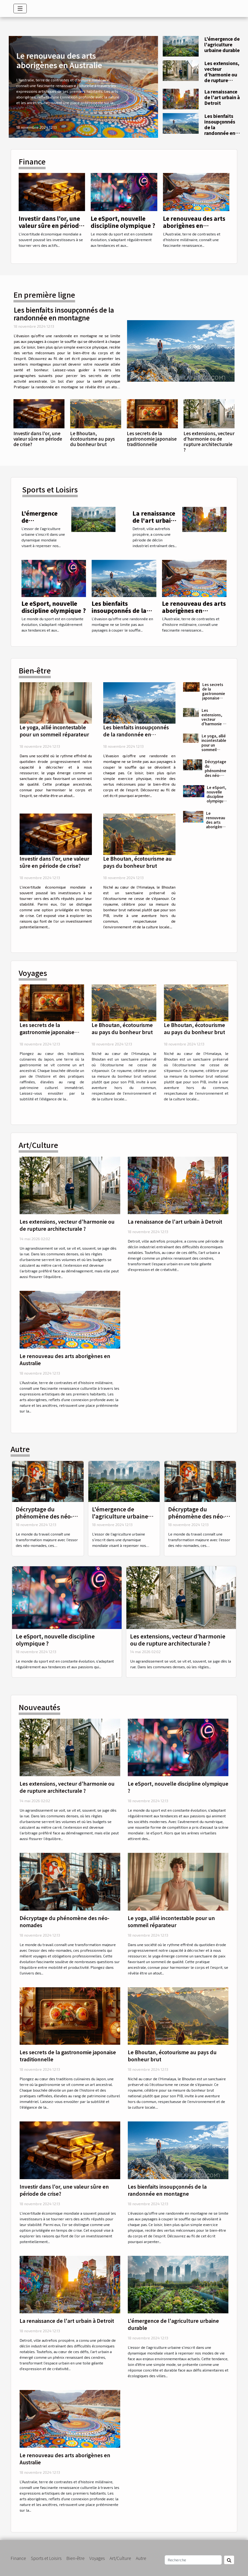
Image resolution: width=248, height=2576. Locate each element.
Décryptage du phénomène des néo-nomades (215, 771)
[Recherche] (193, 2560)
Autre (141, 2558)
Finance (18, 2558)
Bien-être (75, 2558)
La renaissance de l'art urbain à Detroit (222, 97)
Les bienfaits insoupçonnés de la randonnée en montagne (64, 313)
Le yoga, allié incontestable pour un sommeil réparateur (54, 731)
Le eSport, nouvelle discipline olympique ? (123, 222)
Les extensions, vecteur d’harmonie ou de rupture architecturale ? (221, 74)
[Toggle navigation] (20, 8)
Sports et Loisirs (46, 2558)
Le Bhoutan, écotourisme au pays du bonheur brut (92, 438)
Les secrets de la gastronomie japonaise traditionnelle (152, 438)
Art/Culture (120, 2558)
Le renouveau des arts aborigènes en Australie (59, 60)
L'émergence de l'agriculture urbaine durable (222, 44)
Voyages (97, 2558)
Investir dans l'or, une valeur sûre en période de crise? (50, 225)
